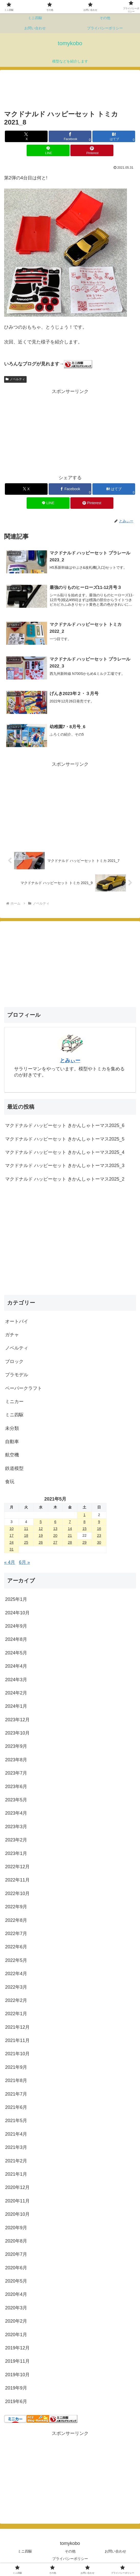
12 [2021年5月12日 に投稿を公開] (41, 1530)
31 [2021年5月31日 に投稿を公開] (11, 1550)
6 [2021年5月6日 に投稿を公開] (55, 1523)
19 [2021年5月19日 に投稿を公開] (41, 1536)
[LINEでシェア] (48, 150)
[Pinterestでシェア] (91, 150)
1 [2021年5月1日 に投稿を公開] (84, 1516)
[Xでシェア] (26, 136)
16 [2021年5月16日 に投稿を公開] (99, 1530)
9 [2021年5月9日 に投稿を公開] (99, 1523)
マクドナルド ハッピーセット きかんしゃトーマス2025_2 (64, 1179)
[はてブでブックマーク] (113, 136)
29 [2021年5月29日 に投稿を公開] (84, 1543)
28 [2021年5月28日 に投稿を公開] (70, 1543)
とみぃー (70, 1061)
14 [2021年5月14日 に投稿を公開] (70, 1530)
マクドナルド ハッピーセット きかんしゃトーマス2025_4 (64, 1153)
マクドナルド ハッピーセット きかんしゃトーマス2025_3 (64, 1166)
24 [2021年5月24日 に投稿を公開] (11, 1543)
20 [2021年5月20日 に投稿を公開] (55, 1536)
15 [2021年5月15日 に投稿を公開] (84, 1530)
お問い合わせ (115, 2552)
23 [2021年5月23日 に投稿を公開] (99, 1536)
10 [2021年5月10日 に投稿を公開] (11, 1530)
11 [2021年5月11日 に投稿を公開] (26, 1530)
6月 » (24, 1563)
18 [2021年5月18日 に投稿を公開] (26, 1536)
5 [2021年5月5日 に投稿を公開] (41, 1523)
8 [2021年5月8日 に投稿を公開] (84, 1523)
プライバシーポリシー (70, 2559)
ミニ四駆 (25, 2552)
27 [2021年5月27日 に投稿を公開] (55, 1543)
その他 (70, 2552)
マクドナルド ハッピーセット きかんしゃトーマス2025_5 (64, 1139)
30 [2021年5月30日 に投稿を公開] (99, 1543)
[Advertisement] (70, 91)
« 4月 (9, 1563)
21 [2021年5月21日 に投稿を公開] (70, 1536)
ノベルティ (15, 379)
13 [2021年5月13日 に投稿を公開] (55, 1530)
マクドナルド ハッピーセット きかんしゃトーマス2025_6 (64, 1126)
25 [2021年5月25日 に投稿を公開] (26, 1543)
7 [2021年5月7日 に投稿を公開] (70, 1523)
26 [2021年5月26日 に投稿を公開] (41, 1543)
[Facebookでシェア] (70, 136)
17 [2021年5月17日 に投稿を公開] (11, 1536)
